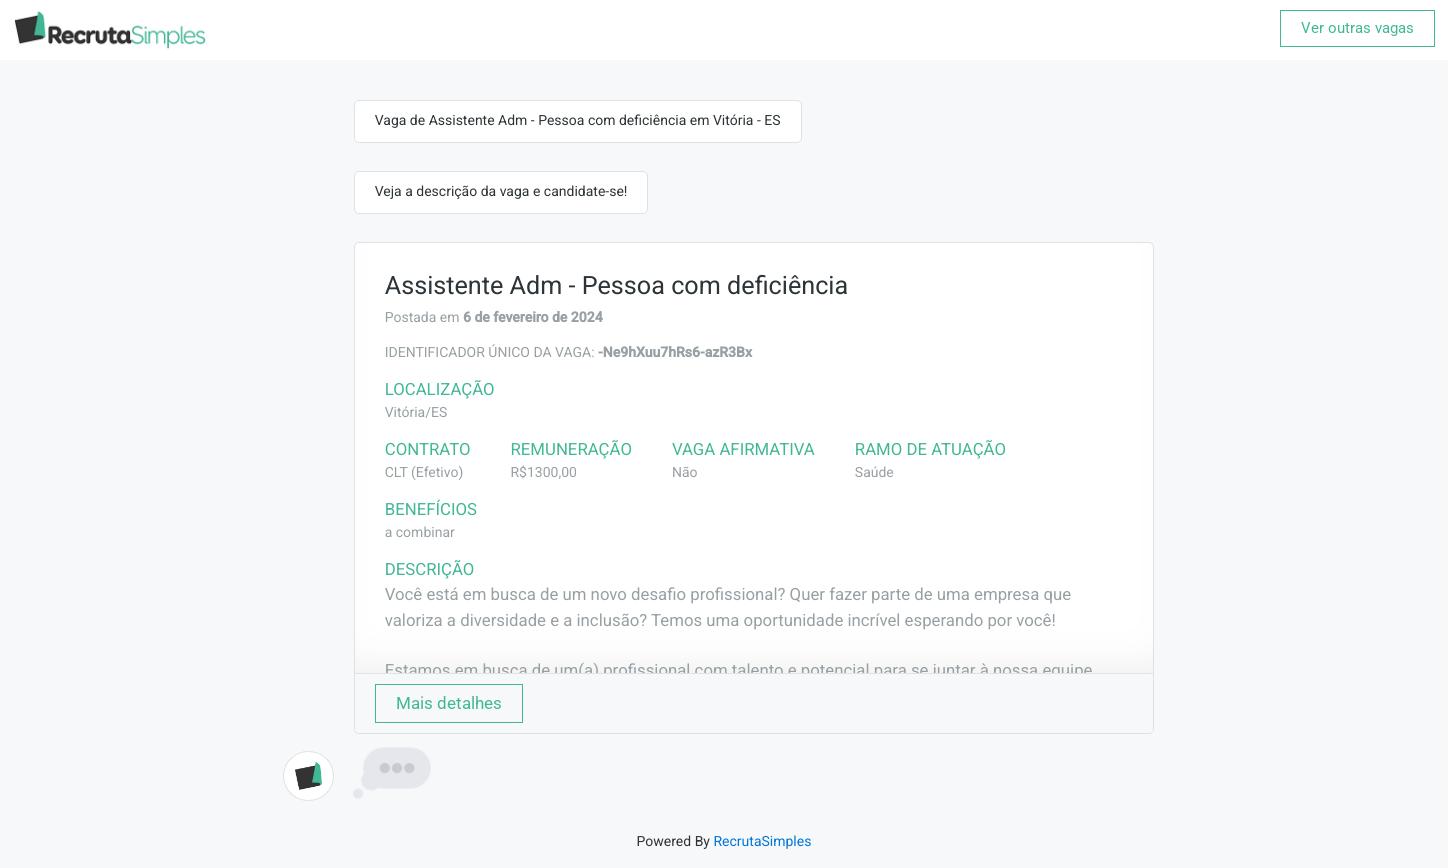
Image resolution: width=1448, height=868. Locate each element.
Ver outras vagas (1357, 28)
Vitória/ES (416, 413)
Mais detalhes (449, 703)
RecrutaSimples (762, 842)
